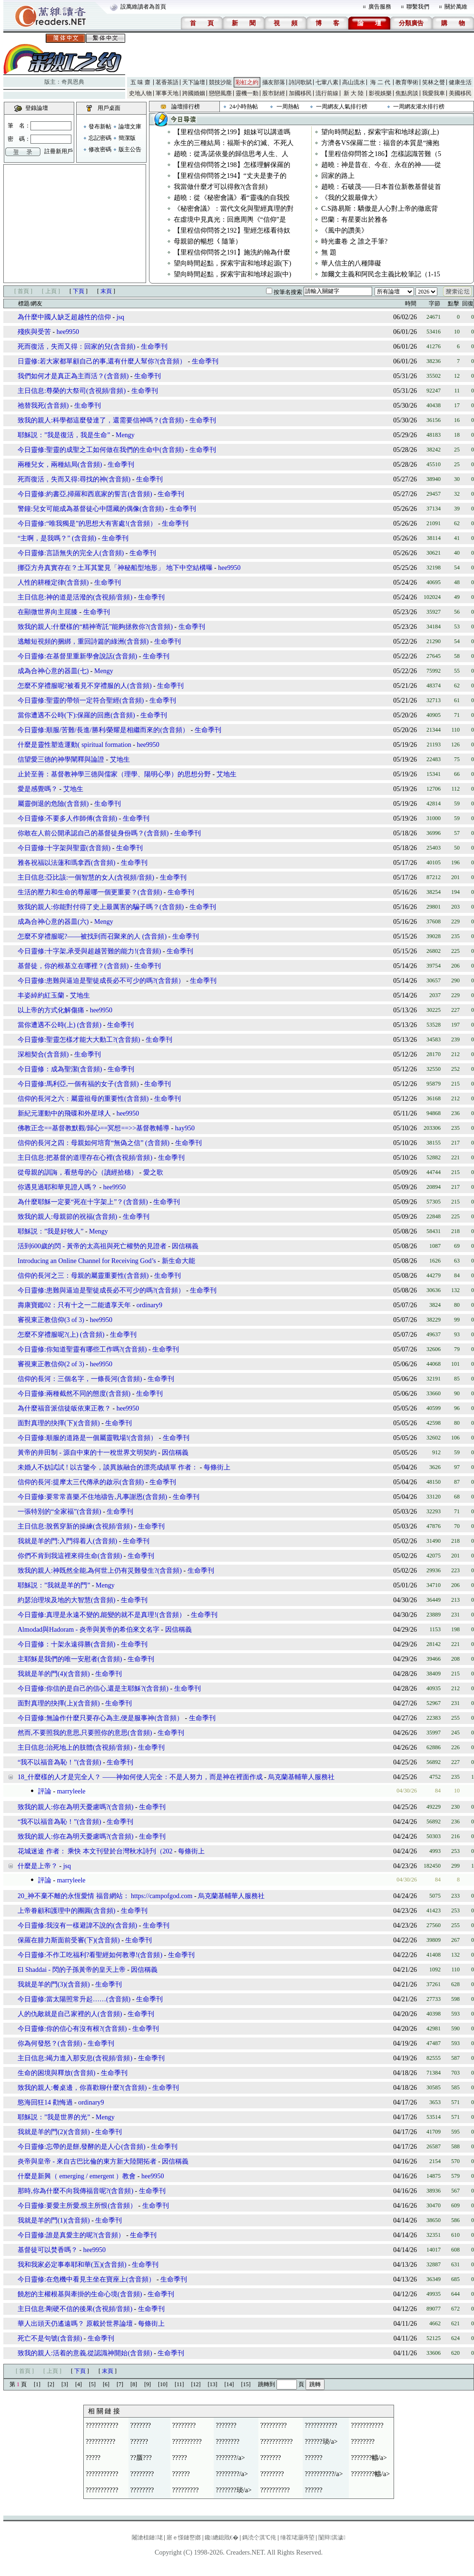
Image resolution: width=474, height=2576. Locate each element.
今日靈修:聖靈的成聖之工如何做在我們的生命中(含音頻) (101, 449)
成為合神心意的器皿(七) (54, 671)
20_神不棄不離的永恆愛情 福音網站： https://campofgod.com (105, 1896)
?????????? (100, 2441)
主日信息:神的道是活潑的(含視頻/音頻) (75, 597)
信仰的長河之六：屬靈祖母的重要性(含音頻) (83, 1098)
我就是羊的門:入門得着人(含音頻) (67, 1541)
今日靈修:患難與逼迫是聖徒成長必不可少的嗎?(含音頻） (101, 980)
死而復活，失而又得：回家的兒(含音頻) (76, 346)
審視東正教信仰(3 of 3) (51, 1319)
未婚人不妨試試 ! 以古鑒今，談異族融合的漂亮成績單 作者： (108, 1467)
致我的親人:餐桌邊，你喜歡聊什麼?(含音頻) (82, 2087)
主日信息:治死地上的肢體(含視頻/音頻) (75, 1747)
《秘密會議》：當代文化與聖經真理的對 (234, 208)
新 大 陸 (354, 93)
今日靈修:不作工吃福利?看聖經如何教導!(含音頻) (90, 1955)
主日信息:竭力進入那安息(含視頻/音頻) (75, 2058)
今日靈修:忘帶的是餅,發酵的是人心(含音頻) (82, 2146)
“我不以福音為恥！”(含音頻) (59, 1762)
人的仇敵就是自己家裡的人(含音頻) (70, 2014)
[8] (133, 2384)
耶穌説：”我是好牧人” (50, 1231)
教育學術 (406, 82)
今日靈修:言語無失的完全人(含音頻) (71, 553)
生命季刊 (154, 346)
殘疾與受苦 (34, 331)
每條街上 (217, 1467)
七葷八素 (327, 82)
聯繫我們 (417, 6)
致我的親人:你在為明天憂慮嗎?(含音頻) (75, 1807)
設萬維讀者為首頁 (143, 6)
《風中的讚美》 (344, 230)
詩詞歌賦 (300, 82)
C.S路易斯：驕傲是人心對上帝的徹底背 (379, 208)
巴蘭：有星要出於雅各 (354, 219)
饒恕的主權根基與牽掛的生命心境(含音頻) (80, 2294)
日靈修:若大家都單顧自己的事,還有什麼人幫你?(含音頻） (102, 361)
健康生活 (460, 82)
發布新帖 (100, 126)
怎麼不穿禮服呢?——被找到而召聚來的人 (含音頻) (92, 936)
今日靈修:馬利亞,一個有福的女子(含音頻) (78, 1083)
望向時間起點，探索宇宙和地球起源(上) (380, 132)
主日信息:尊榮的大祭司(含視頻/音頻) (72, 390)
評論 (44, 1791)
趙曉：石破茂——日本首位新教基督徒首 (381, 186)
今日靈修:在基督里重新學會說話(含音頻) (77, 656)
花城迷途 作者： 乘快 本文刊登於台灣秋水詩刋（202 (95, 1851)
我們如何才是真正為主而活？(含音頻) (73, 376)
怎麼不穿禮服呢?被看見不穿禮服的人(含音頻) (85, 685)
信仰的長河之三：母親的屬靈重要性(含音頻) (83, 1275)
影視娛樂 (380, 93)
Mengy (125, 435)
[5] (92, 2384)
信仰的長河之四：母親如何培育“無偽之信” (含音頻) (93, 1142)
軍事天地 (167, 93)
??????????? (102, 2425)
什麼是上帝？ (38, 1866)
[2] (51, 2384)
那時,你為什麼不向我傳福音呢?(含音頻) (75, 2190)
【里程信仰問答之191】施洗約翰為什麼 (232, 252)
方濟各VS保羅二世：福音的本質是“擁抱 (380, 143)
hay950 (185, 1128)
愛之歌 (153, 1172)
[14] (229, 2384)
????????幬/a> (370, 2474)
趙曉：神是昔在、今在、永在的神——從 (381, 164)
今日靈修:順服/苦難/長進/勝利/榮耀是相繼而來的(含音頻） (103, 730)
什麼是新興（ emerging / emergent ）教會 (77, 2176)
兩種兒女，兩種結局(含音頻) (60, 464)
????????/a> (232, 2474)
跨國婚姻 (193, 93)
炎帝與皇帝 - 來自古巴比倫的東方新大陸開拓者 (87, 2161)
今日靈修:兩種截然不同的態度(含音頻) (74, 1393)
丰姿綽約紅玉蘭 (41, 995)
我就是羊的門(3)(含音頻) (54, 1984)
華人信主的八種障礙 (351, 263)
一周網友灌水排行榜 (418, 106)
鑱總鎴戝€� (221, 2537)
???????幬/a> (369, 2457)
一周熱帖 (287, 106)
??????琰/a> (321, 2441)
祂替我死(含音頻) (43, 405)
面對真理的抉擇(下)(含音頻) (59, 1423)
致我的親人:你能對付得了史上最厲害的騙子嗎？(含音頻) (101, 907)
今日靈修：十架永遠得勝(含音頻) (66, 1644)
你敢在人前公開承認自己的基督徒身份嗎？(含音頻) (93, 833)
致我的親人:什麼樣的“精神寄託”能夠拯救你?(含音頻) (95, 626)
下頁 (78, 291)
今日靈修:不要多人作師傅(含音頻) (67, 818)
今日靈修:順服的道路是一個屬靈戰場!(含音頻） (87, 1437)
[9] (147, 2384)
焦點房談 (406, 93)
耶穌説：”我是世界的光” (55, 2117)
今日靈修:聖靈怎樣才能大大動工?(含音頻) (79, 1039)
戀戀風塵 (220, 93)
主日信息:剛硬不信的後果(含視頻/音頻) (75, 2308)
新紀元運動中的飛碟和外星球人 (64, 1113)
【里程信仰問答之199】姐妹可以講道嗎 (232, 132)
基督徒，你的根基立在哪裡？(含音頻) (73, 966)
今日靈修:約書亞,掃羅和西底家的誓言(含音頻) (85, 494)
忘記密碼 (100, 138)
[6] (106, 2384)
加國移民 (300, 93)
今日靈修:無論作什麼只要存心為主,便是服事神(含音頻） (100, 1718)
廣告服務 (379, 6)
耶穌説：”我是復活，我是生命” (64, 435)
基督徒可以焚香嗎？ (48, 2249)
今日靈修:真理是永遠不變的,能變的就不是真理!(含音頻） (102, 1614)
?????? (139, 2441)
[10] (163, 2384)
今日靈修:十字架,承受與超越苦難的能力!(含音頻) (89, 951)
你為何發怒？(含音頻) (50, 2043)
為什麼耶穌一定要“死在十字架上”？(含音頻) (83, 1201)
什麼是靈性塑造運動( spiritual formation (74, 744)
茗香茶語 (167, 82)
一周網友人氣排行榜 (341, 106)
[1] (37, 2384)
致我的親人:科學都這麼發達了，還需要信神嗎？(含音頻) (101, 420)
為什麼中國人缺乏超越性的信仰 (64, 317)
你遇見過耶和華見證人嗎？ (58, 1187)
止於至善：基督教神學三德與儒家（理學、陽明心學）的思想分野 (114, 774)
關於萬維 (455, 6)
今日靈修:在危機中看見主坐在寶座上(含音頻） (86, 2279)
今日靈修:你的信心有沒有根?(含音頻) (72, 2028)
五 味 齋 (140, 82)
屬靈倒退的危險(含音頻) (53, 803)
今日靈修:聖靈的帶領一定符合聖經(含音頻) (81, 700)
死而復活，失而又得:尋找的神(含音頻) (74, 479)
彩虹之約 (247, 82)
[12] (196, 2384)
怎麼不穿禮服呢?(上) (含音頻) (61, 1334)
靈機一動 (247, 93)
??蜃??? (141, 2457)
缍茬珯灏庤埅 (297, 2537)
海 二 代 (380, 82)
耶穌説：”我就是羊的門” (54, 1585)
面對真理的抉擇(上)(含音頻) (59, 1703)
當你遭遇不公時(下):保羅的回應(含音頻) (76, 715)
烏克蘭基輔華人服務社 (301, 1777)
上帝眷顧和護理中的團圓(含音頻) (66, 1910)
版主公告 (129, 149)
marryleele (71, 1791)
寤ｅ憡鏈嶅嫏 (184, 2537)
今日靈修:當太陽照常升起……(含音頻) (74, 1999)
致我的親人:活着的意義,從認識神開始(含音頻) (85, 2353)
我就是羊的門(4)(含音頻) (54, 1673)
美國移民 (460, 93)
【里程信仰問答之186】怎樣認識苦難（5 (381, 153)
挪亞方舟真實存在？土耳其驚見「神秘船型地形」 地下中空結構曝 (115, 567)
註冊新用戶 (58, 151)
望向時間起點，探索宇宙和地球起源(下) (232, 263)
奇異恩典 (72, 81)
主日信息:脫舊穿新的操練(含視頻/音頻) (75, 1526)
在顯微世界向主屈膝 (48, 612)
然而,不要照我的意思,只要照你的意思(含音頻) (85, 1732)
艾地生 (120, 759)
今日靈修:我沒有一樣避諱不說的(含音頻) (77, 1925)
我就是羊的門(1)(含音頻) (54, 2220)
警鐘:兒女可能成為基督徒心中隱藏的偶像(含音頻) (91, 508)
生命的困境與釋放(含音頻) (56, 2072)
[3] (64, 2384)
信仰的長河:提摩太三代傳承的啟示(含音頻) (81, 1482)
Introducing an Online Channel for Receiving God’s (88, 1260)
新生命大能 (178, 1260)
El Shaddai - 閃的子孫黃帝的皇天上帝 (72, 1969)
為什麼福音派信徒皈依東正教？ (64, 1408)
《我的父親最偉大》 (351, 197)
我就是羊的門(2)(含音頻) (54, 2131)
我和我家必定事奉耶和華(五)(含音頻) (72, 2264)
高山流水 (353, 82)
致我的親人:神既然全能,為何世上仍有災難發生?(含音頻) (100, 1570)
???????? (184, 2425)
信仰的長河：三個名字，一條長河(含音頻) (80, 1378)
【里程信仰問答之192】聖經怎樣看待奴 (232, 230)
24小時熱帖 (243, 106)
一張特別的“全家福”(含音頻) (59, 1511)
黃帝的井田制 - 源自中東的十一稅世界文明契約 (87, 1452)
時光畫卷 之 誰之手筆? (354, 241)
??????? (140, 2425)
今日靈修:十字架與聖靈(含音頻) (64, 848)
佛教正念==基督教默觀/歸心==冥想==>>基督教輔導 (93, 1128)
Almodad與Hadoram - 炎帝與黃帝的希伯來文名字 (88, 1629)
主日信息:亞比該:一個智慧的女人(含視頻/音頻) (86, 877)
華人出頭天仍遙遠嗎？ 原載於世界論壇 (75, 2323)
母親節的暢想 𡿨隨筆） (208, 241)
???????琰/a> (234, 2490)
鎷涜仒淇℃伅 (259, 2537)
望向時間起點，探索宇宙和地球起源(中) (232, 274)
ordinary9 (149, 1305)
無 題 (328, 252)
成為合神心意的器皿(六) (54, 921)
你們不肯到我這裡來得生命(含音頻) (70, 1555)
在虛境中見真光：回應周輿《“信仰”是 (230, 219)
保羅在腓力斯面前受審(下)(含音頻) (69, 1940)
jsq (120, 317)
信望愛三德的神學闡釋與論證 (61, 759)
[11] (179, 2384)
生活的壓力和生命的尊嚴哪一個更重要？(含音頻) (90, 892)
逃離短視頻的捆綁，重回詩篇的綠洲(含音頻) (83, 641)
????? (93, 2457)
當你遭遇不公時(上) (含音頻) (59, 1024)
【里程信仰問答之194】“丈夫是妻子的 (230, 175)
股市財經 (273, 93)
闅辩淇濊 (332, 2537)
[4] (78, 2384)
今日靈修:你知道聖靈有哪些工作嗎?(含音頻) (82, 1349)
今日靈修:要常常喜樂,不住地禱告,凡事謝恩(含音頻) (92, 1496)
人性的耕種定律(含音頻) (53, 582)
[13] (212, 2384)
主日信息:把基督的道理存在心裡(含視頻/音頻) (85, 1157)
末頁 (106, 291)
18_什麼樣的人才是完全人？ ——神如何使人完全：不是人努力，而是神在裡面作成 (140, 1777)
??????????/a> (324, 2474)
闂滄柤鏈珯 (147, 2537)
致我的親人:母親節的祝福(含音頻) (67, 1216)
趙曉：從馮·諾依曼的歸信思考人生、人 (231, 153)
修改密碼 (100, 149)
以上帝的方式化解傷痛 (51, 1010)
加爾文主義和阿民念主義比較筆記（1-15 (380, 274)
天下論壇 (193, 82)
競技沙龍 (220, 82)
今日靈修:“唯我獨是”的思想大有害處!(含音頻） (87, 523)
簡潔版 (127, 138)
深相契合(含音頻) (43, 1054)
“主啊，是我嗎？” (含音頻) (57, 538)
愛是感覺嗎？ (38, 789)
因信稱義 (185, 1246)
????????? (273, 2425)
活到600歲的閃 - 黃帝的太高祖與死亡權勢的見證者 (92, 1246)
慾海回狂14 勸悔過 (45, 2102)
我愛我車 (433, 93)
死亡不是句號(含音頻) (50, 2338)
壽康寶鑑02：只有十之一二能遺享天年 (74, 1305)
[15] (246, 2384)
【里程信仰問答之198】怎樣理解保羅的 (232, 164)
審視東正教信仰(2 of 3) (51, 1364)
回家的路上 (338, 175)
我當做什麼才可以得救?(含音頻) (221, 186)
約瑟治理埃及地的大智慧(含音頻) (66, 1600)
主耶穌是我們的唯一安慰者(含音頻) (70, 1659)
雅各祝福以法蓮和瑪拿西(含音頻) (66, 862)
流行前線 (327, 93)
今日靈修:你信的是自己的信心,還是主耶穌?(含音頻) (93, 1688)
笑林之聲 (433, 82)
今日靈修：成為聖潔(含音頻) (60, 1069)
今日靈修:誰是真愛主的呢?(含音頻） (71, 2235)
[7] (120, 2384)
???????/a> (230, 2457)
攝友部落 (273, 82)
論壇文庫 (129, 126)
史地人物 (140, 93)
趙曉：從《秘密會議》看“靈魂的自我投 (232, 197)
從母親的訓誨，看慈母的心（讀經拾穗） (78, 1172)
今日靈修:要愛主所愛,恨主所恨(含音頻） (77, 2205)
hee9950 (68, 331)
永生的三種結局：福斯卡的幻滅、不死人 (234, 143)
